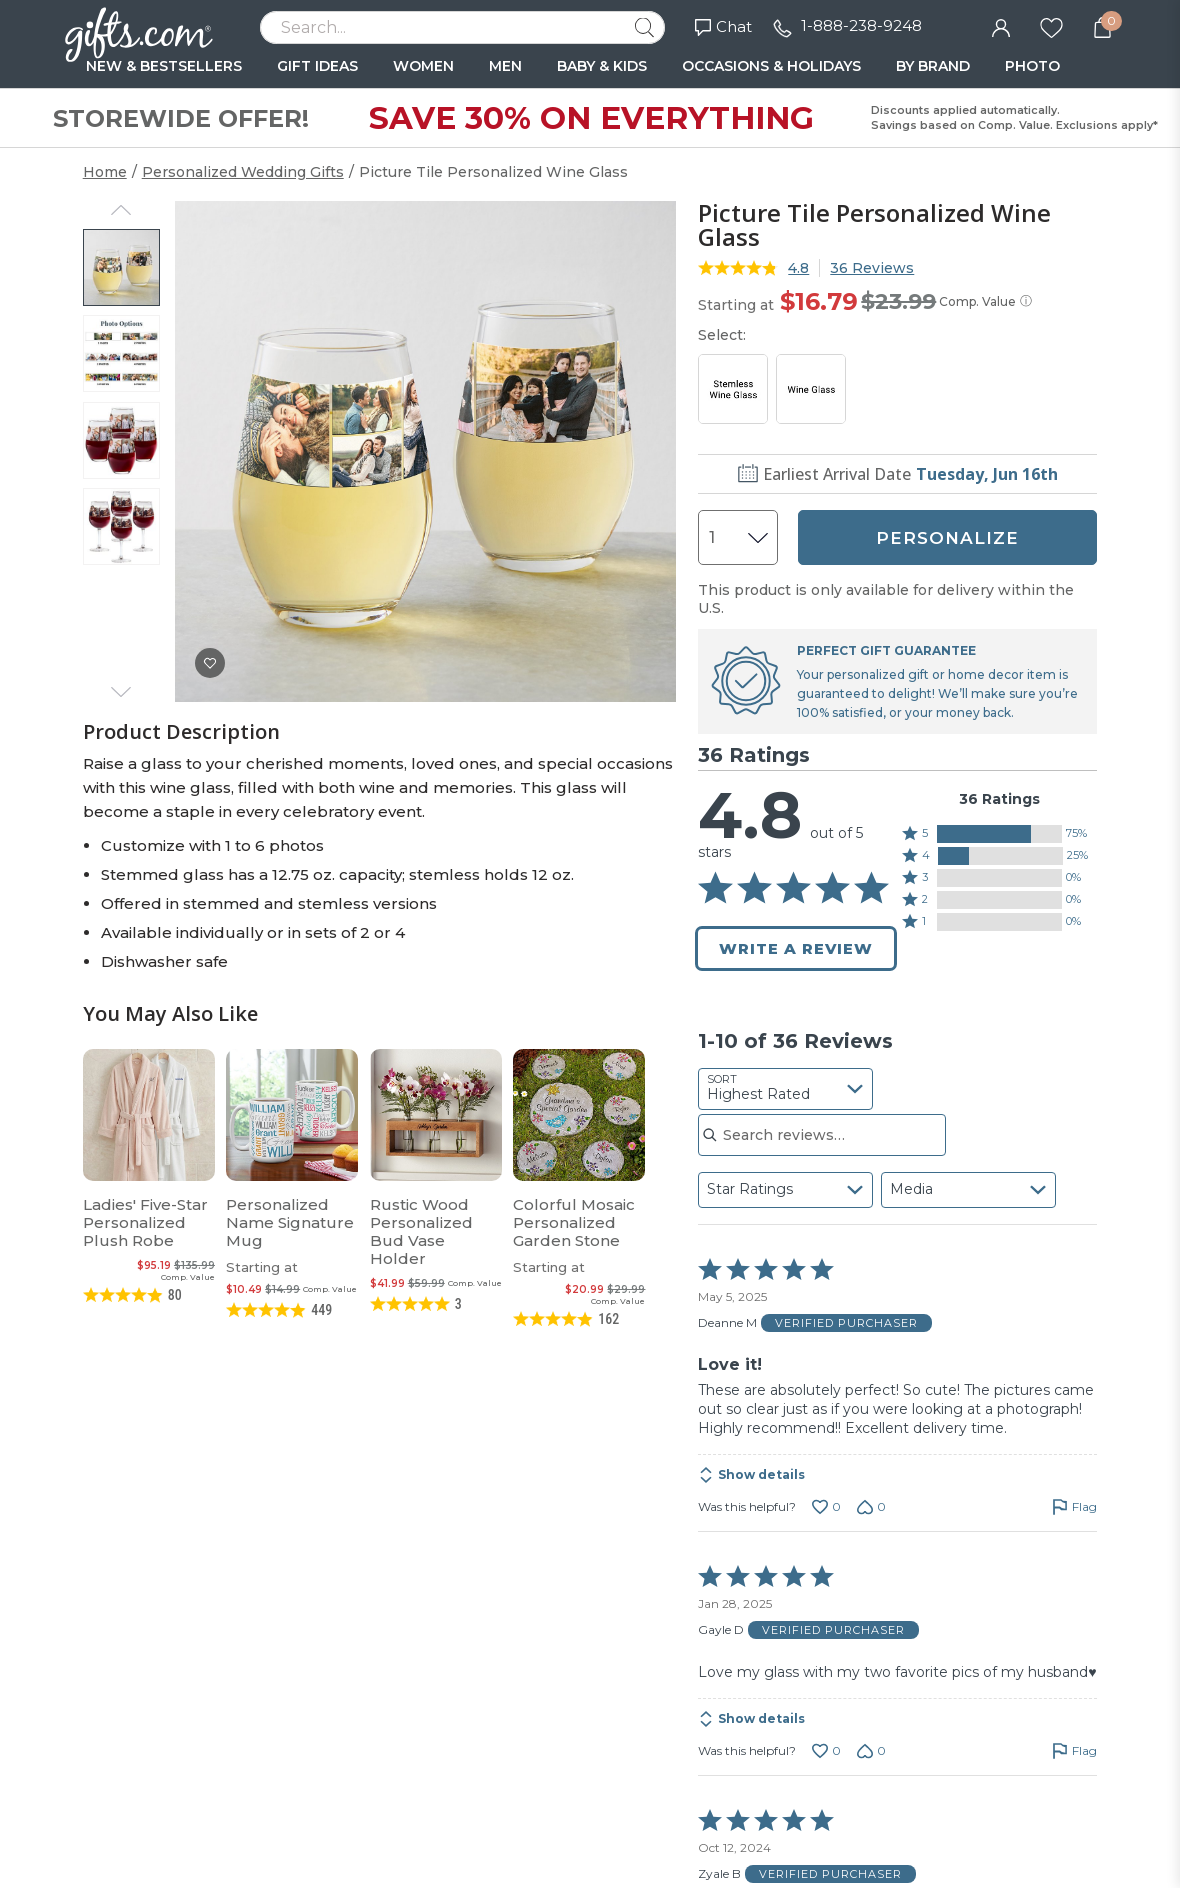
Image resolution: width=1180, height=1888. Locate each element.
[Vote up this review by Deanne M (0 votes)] (826, 1507)
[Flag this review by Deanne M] (1074, 1507)
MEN (505, 66)
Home (105, 172)
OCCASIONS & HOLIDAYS (771, 66)
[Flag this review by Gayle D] (1074, 1751)
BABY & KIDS (602, 66)
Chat (723, 26)
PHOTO (1032, 66)
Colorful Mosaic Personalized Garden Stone (574, 1222)
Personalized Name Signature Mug (290, 1222)
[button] (1000, 834)
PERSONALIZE (947, 538)
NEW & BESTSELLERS (164, 66)
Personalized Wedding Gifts (243, 172)
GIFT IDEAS (317, 66)
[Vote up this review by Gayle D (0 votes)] (826, 1751)
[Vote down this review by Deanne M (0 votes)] (871, 1507)
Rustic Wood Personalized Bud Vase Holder (421, 1231)
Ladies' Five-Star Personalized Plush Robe (145, 1222)
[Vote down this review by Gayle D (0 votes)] (871, 1751)
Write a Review (796, 948)
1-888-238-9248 (861, 25)
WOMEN (423, 66)
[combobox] (785, 1089)
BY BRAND (933, 66)
